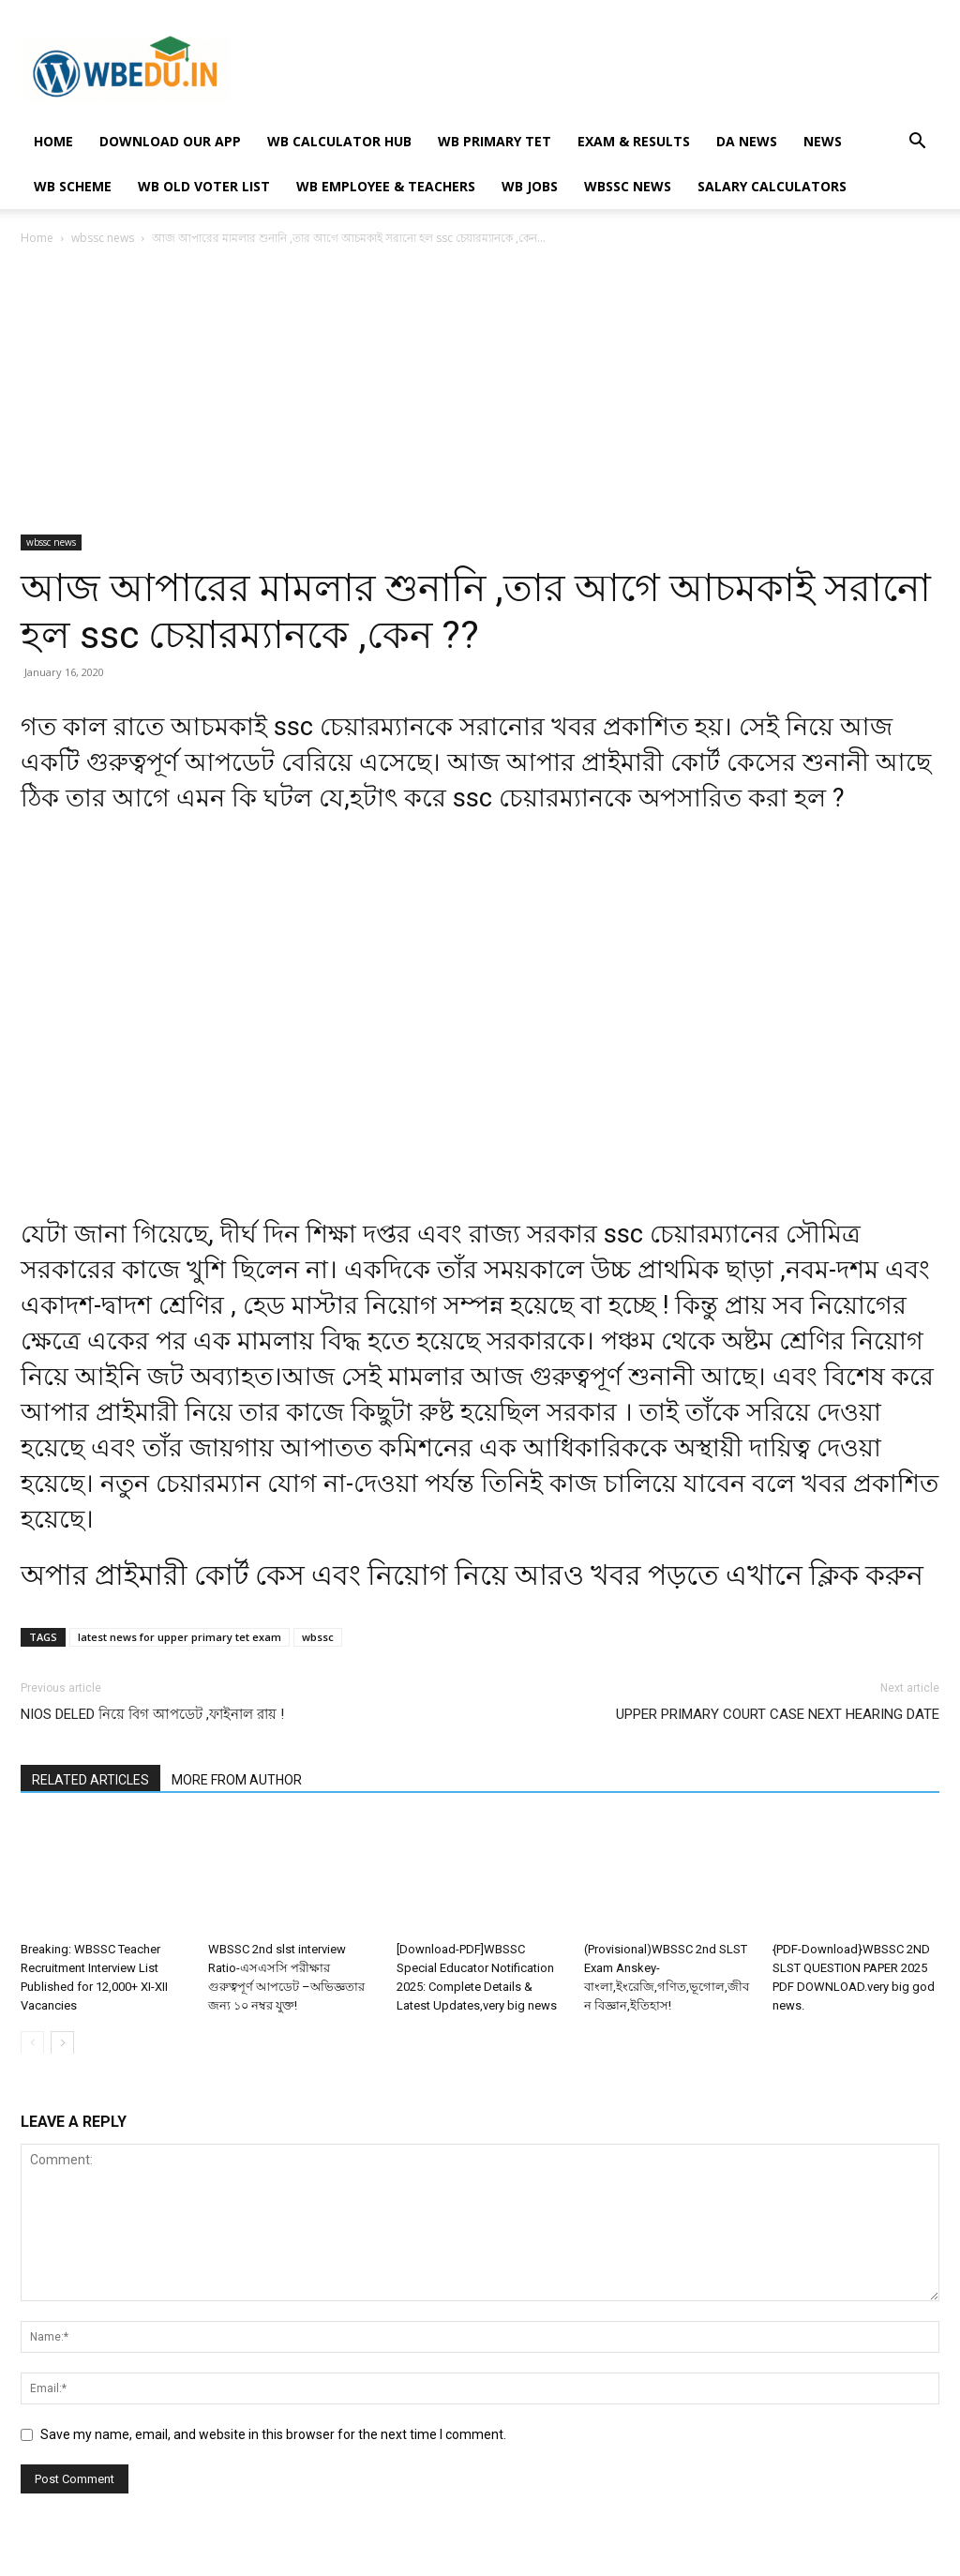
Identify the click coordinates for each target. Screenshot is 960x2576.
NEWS (822, 141)
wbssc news (627, 186)
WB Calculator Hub (339, 141)
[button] (916, 143)
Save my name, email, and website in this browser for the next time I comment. (273, 2434)
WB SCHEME (73, 186)
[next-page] (62, 2042)
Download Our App (170, 141)
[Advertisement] (480, 395)
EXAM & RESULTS (634, 141)
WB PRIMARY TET (494, 141)
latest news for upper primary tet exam (179, 1637)
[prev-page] (32, 2042)
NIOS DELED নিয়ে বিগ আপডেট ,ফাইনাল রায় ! (152, 1714)
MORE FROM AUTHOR (237, 1779)
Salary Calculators (772, 186)
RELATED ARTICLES (90, 1779)
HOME (53, 141)
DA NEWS (746, 141)
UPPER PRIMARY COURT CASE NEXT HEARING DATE (777, 1714)
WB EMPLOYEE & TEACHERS (385, 186)
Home (37, 238)
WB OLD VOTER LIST (204, 186)
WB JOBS (530, 186)
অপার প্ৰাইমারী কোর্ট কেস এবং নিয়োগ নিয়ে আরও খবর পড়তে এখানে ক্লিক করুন (472, 1575)
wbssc (318, 1637)
